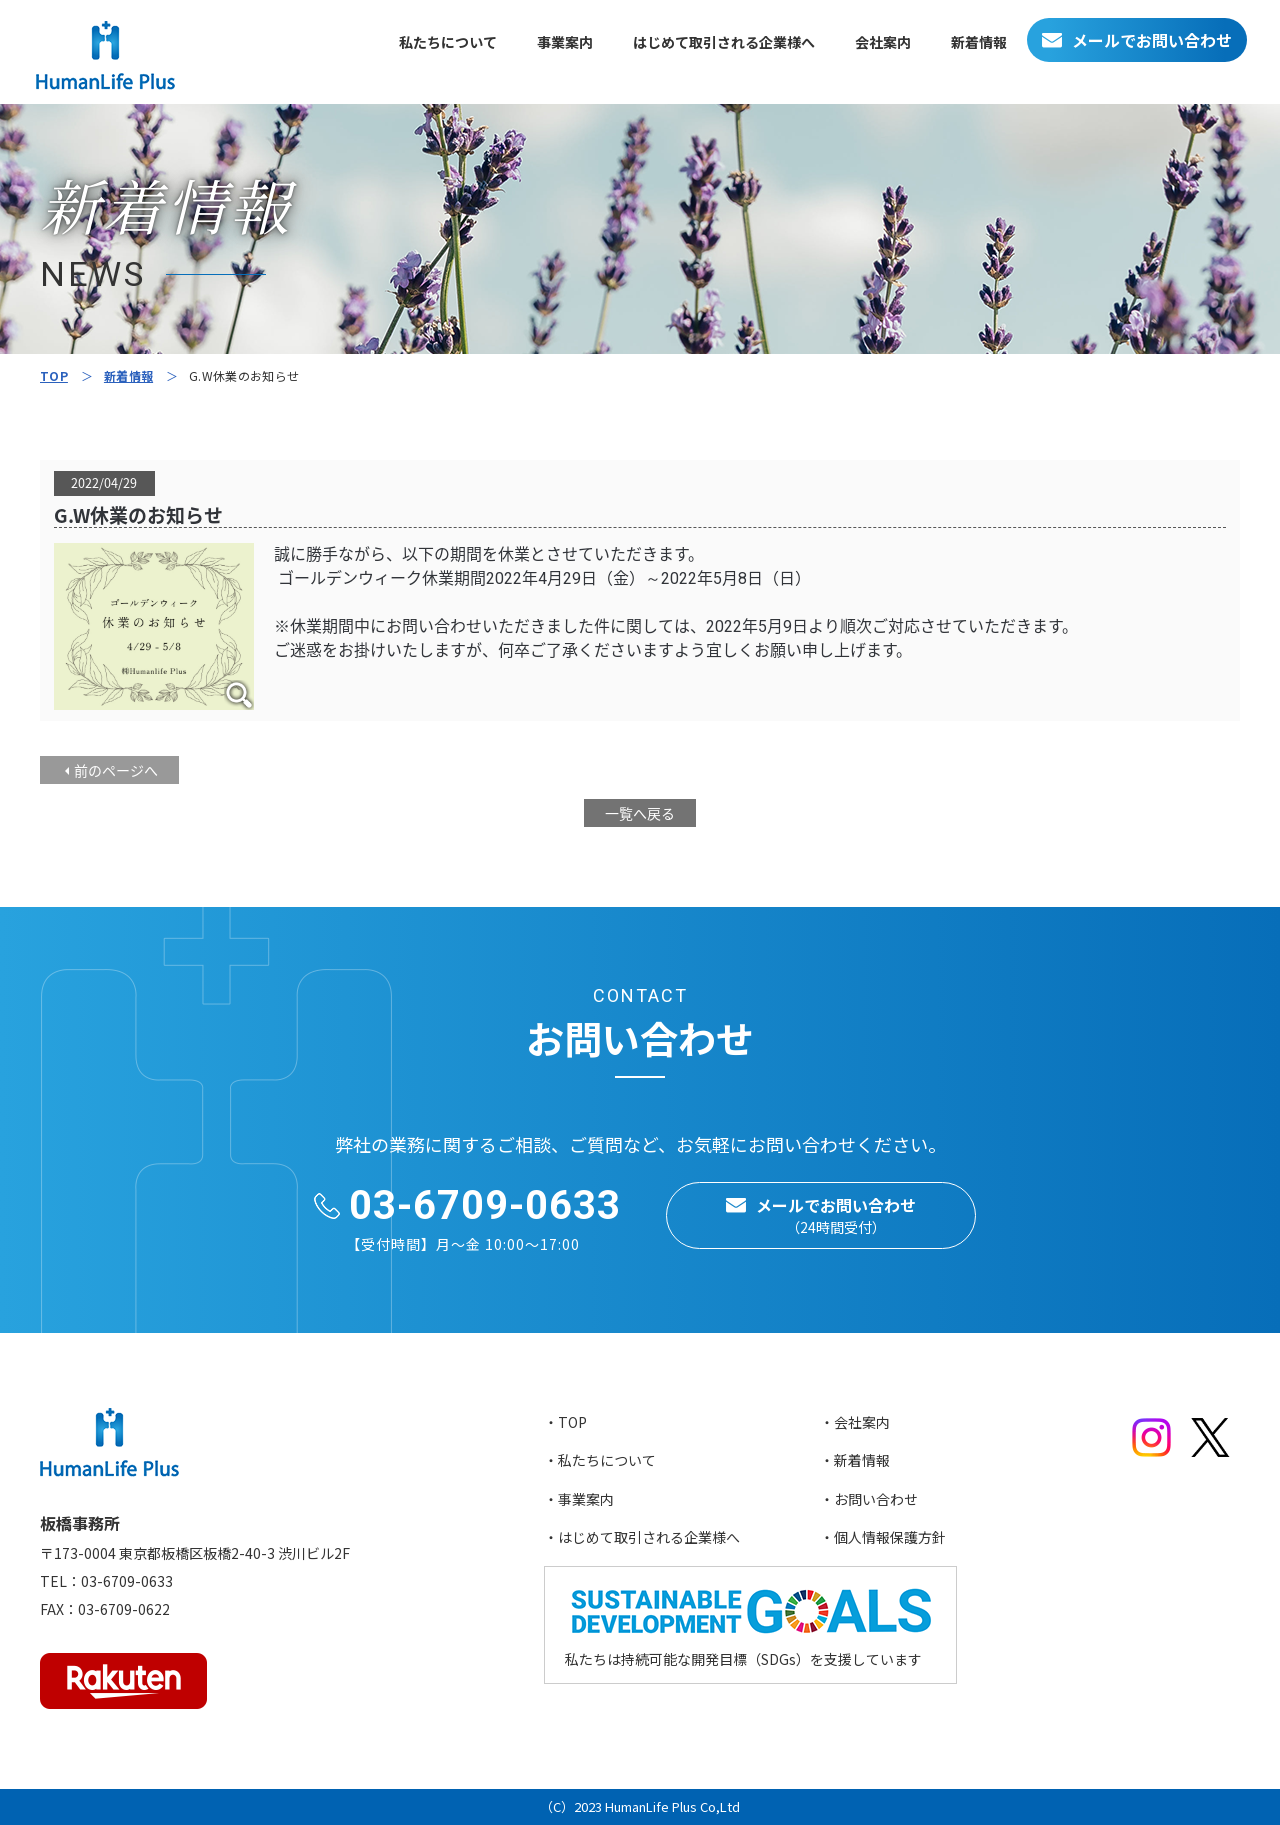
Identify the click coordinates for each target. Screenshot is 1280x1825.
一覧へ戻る (640, 813)
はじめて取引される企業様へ (724, 42)
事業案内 (565, 42)
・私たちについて (600, 1460)
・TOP (565, 1422)
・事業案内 (579, 1499)
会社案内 (883, 42)
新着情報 (979, 42)
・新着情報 (855, 1460)
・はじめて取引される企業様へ (642, 1537)
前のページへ (116, 770)
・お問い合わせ (869, 1499)
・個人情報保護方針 (883, 1537)
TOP (54, 375)
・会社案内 (855, 1422)
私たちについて (448, 42)
